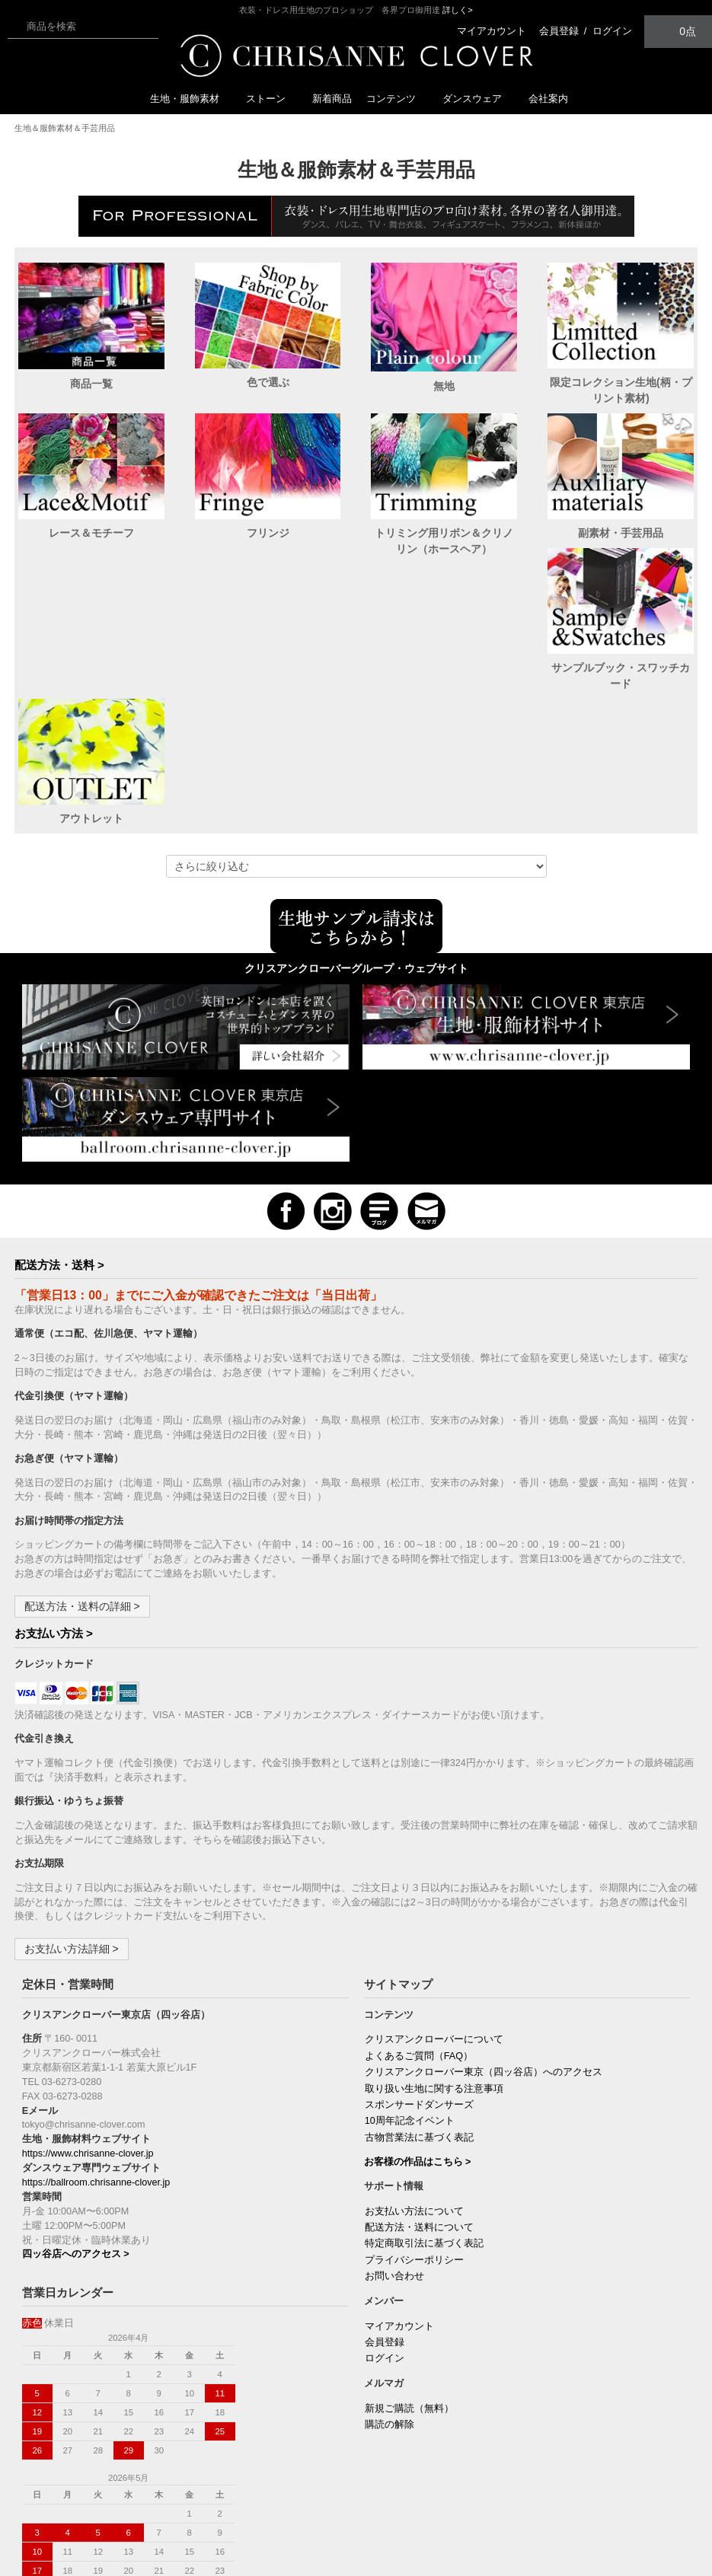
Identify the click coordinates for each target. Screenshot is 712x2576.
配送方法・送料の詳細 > (82, 1487)
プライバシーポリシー (414, 2141)
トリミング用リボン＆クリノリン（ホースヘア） (444, 541)
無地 (444, 386)
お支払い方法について (414, 2092)
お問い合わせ (394, 2157)
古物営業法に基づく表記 (419, 2018)
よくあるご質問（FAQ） (419, 1937)
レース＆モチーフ (91, 533)
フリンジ (268, 533)
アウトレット (268, 683)
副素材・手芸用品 (620, 533)
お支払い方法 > (53, 1514)
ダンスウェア (478, 98)
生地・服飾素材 (190, 98)
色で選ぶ (268, 382)
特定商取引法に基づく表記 (424, 2124)
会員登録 (559, 31)
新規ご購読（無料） (409, 2289)
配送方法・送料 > (59, 1146)
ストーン (272, 98)
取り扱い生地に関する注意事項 (434, 1970)
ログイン (612, 31)
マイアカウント (491, 31)
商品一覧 (91, 384)
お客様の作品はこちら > (417, 2043)
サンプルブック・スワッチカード (91, 691)
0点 (678, 30)
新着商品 (332, 98)
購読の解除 (389, 2305)
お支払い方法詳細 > (71, 1830)
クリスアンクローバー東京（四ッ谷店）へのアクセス (483, 1953)
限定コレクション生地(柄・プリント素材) (621, 390)
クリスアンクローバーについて (434, 1920)
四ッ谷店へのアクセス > (75, 2135)
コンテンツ (397, 98)
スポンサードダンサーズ (419, 1986)
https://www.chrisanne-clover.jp (88, 2034)
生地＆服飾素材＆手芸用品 (64, 127)
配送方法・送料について (419, 2108)
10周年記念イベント (410, 2002)
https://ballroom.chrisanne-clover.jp (96, 2063)
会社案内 (548, 98)
